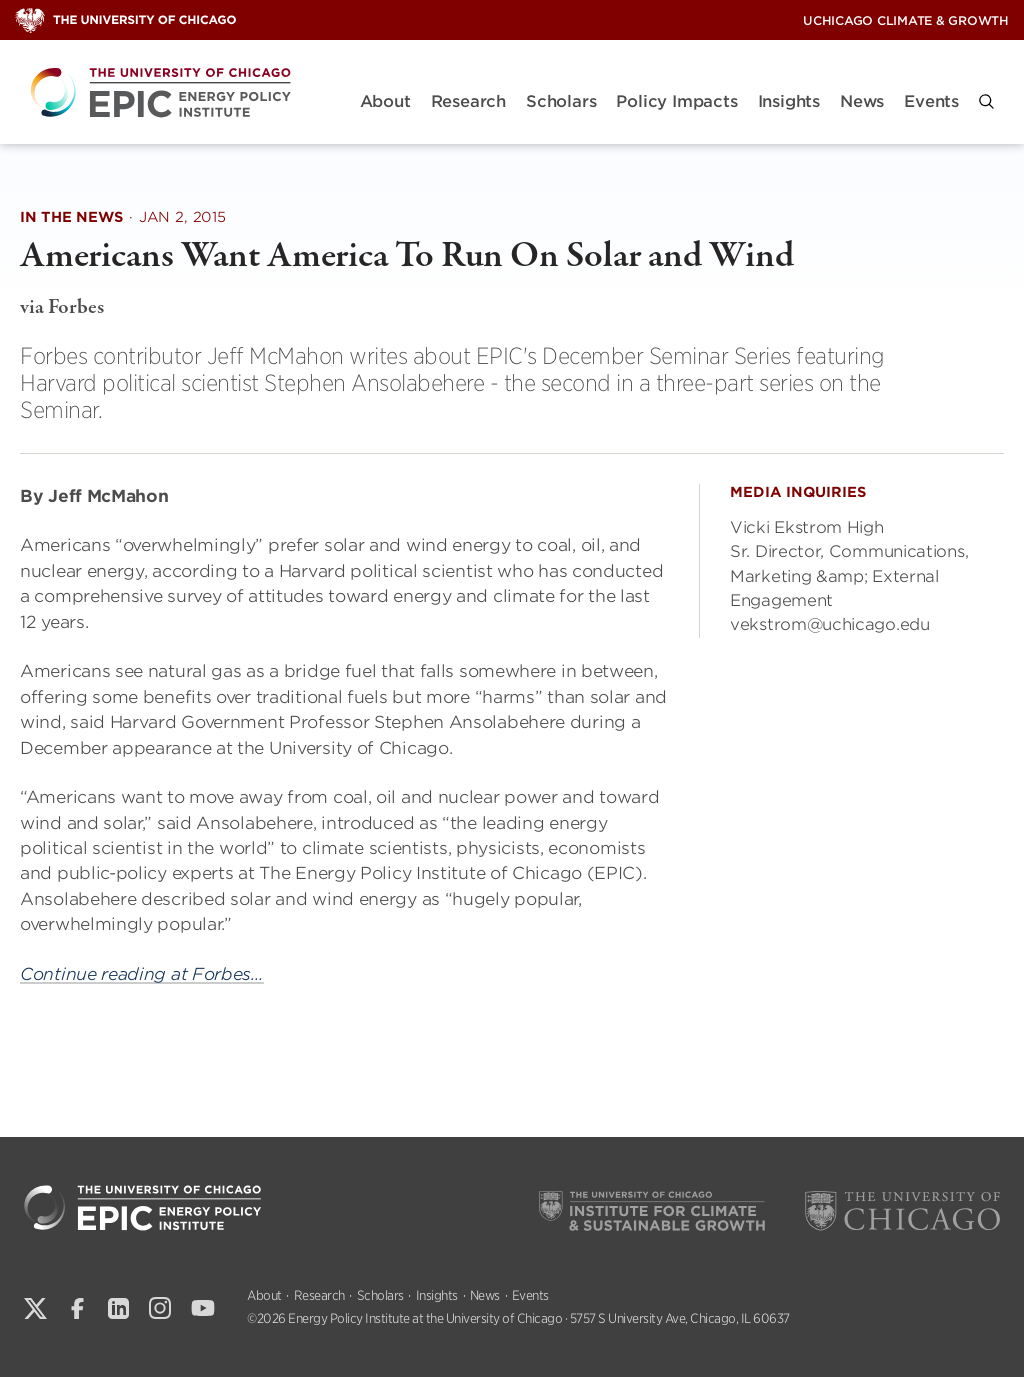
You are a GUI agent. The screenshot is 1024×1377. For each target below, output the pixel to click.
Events (931, 101)
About (385, 101)
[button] (986, 101)
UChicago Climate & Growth (906, 20)
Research (468, 101)
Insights (789, 101)
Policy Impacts (676, 101)
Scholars (561, 101)
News (862, 101)
